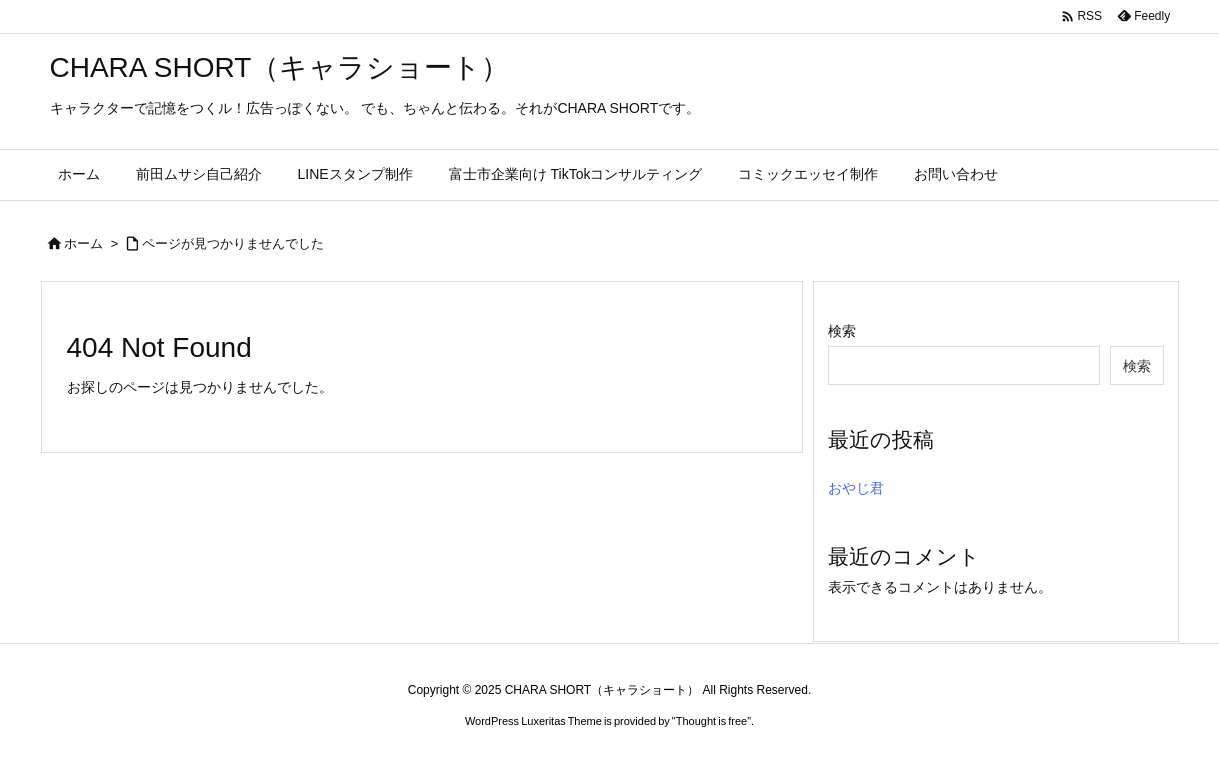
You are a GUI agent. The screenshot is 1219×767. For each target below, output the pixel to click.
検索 (842, 331)
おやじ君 (856, 488)
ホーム (83, 243)
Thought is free (711, 721)
